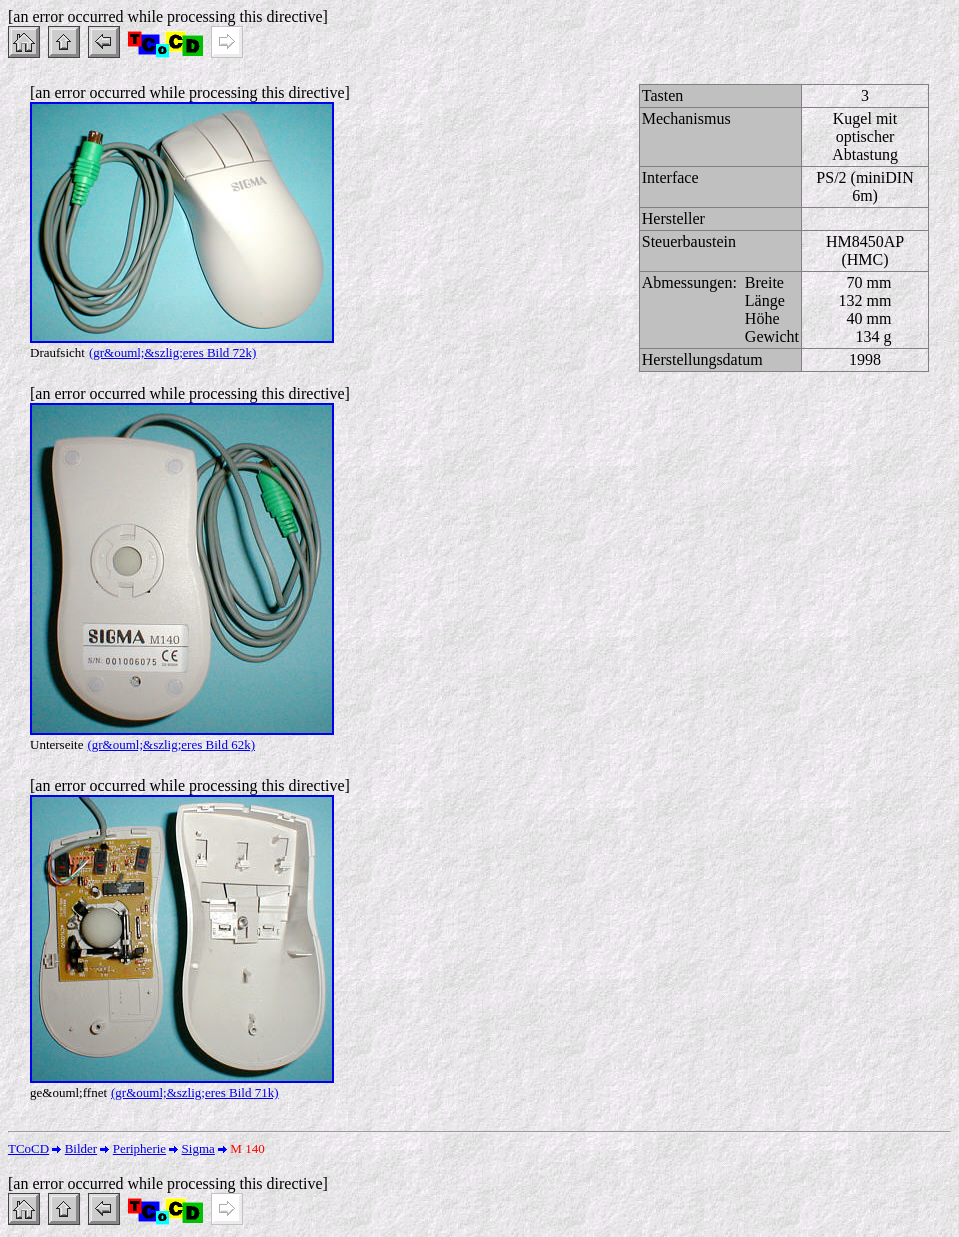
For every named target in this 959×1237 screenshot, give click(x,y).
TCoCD (28, 1148)
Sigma (198, 1148)
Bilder (81, 1148)
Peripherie (139, 1148)
